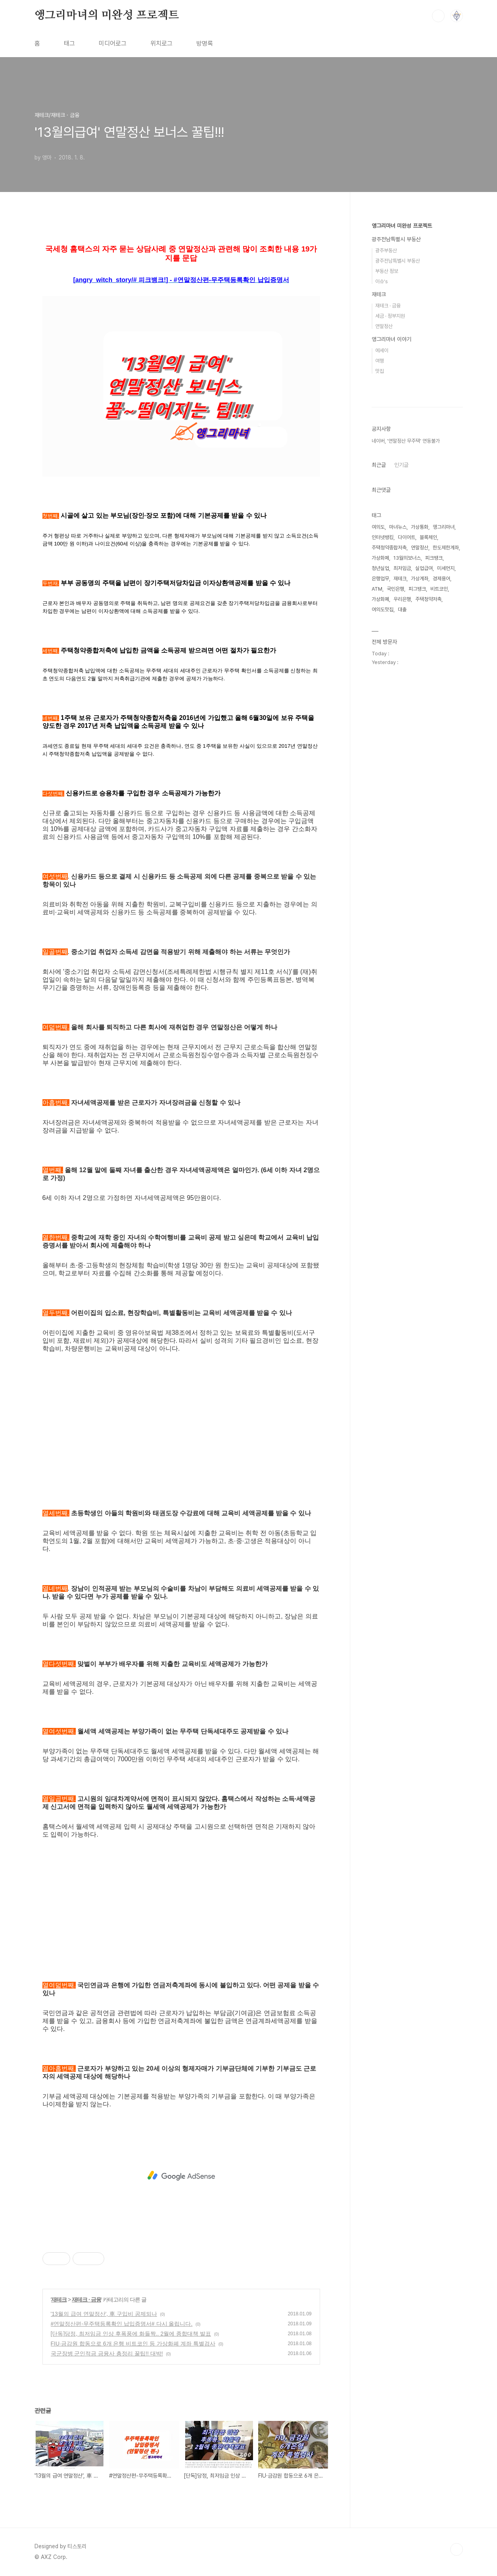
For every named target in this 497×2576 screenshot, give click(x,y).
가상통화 (419, 527)
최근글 (379, 465)
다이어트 (406, 537)
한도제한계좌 (446, 548)
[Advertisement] (181, 1439)
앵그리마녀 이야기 (391, 339)
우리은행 (402, 599)
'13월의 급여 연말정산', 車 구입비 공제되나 (104, 2314)
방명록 (204, 43)
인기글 (401, 465)
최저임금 (402, 568)
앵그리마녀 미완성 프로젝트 (402, 226)
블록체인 (428, 537)
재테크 (59, 2299)
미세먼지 (446, 568)
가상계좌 (419, 579)
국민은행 (395, 589)
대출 (402, 609)
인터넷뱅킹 (382, 537)
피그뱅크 (417, 589)
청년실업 (380, 568)
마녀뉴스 (398, 527)
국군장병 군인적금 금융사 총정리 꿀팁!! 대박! (107, 2353)
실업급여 (424, 568)
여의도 (378, 527)
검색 (438, 16)
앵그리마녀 (444, 527)
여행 (379, 361)
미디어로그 (113, 43)
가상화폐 (380, 599)
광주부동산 (386, 250)
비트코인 (439, 589)
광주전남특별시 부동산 (396, 239)
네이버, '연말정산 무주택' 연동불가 (406, 441)
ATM (377, 589)
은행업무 (380, 579)
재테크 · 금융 (86, 2299)
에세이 (381, 350)
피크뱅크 (434, 558)
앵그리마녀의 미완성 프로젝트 (107, 15)
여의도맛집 (382, 609)
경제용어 (441, 579)
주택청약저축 (428, 599)
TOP (456, 2549)
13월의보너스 (407, 558)
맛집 (379, 371)
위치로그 (161, 43)
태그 (69, 43)
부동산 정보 (386, 271)
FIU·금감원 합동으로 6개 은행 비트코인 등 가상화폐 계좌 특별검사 (133, 2343)
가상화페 (380, 558)
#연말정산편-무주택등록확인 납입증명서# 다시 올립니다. (122, 2324)
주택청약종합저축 (389, 548)
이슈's (381, 281)
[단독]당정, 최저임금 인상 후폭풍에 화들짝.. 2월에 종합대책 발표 (131, 2333)
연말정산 (384, 326)
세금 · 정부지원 (390, 316)
